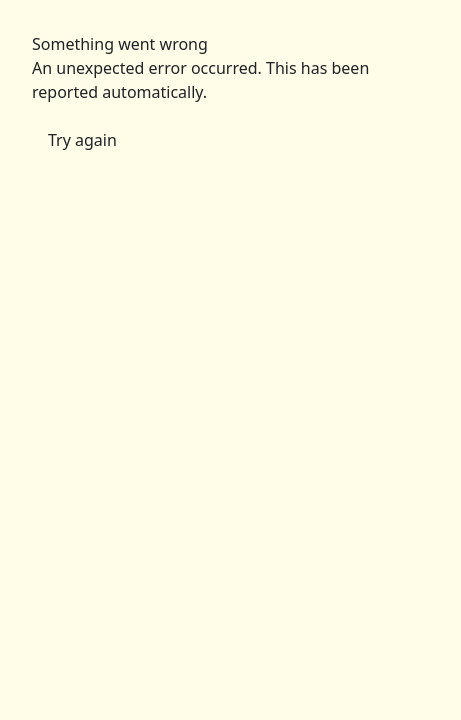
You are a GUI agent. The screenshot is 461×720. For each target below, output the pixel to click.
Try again (82, 140)
